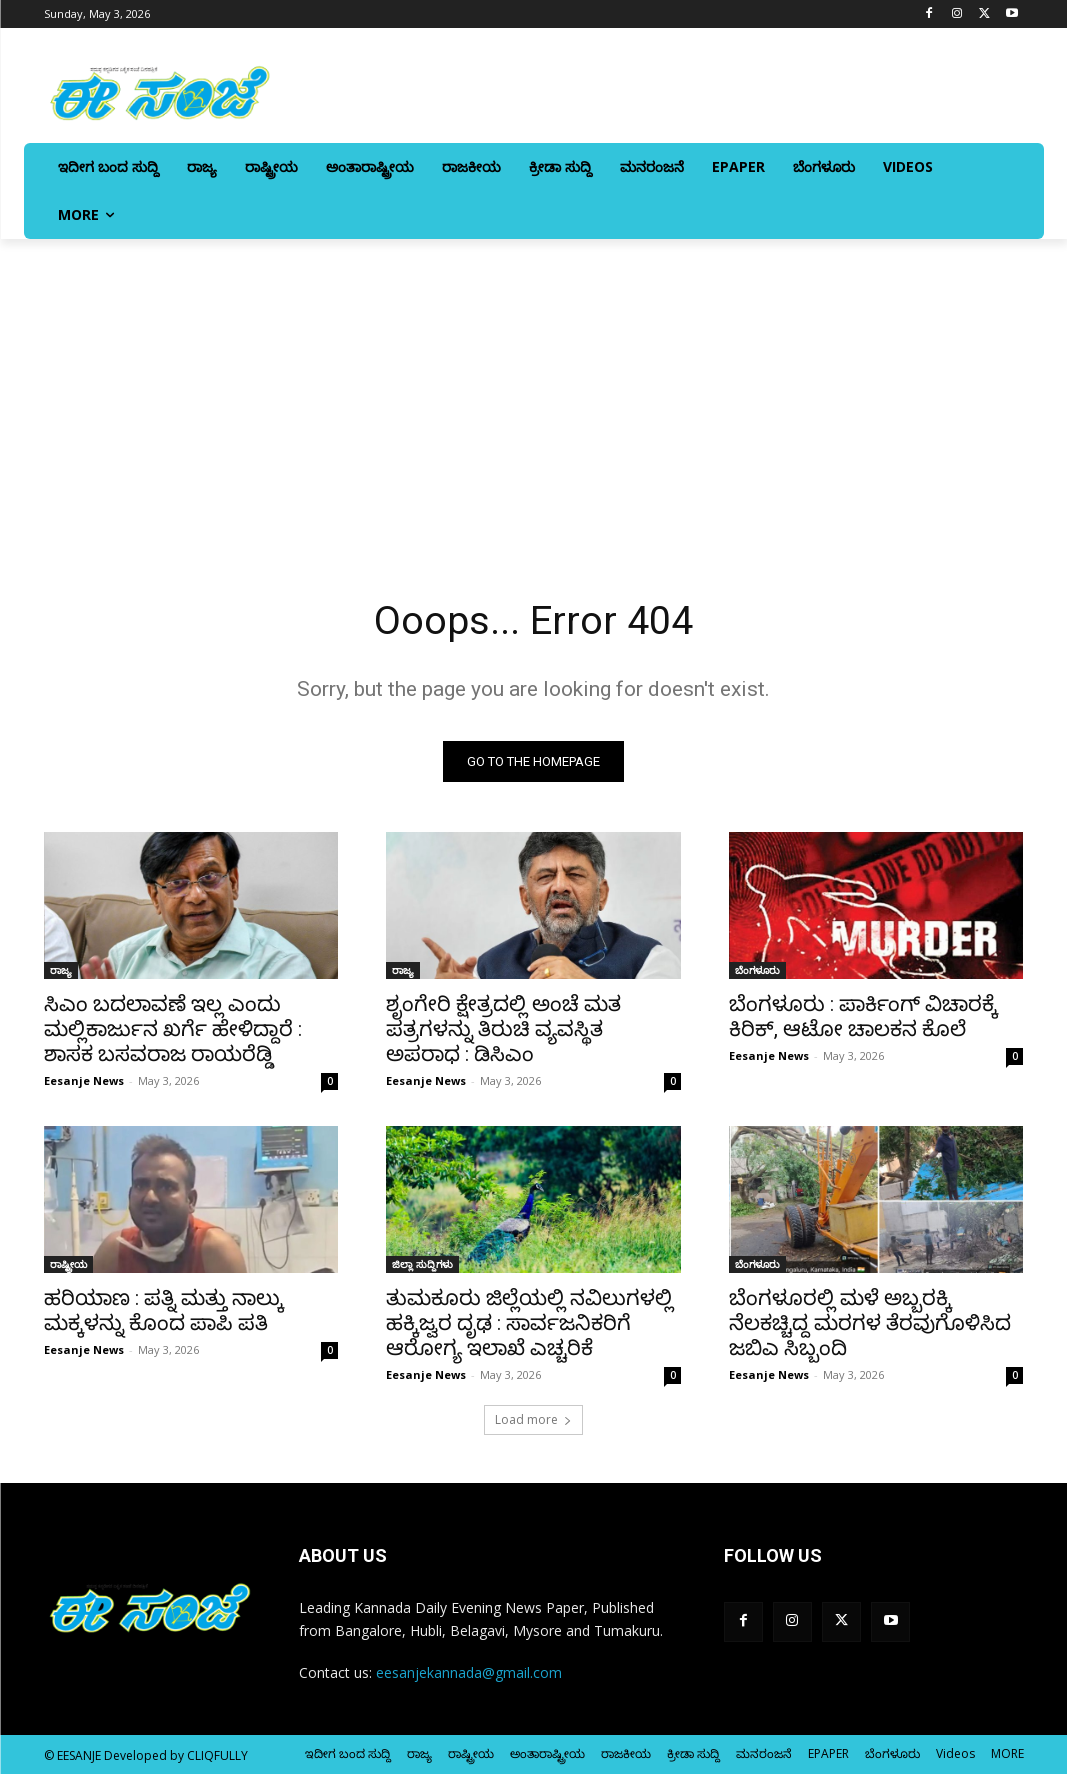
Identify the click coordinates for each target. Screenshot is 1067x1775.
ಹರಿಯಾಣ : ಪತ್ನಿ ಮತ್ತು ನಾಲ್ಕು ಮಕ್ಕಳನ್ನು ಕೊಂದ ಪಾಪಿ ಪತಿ (164, 1312)
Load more (533, 1420)
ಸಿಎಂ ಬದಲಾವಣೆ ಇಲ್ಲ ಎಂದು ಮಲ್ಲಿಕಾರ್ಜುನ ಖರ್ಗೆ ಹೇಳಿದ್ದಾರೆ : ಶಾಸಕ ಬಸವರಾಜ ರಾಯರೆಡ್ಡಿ (173, 1030)
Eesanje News (84, 1081)
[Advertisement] (533, 389)
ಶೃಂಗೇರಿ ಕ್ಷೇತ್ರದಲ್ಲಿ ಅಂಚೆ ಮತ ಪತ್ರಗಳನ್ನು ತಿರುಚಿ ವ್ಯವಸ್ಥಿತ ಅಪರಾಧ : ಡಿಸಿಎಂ (503, 1030)
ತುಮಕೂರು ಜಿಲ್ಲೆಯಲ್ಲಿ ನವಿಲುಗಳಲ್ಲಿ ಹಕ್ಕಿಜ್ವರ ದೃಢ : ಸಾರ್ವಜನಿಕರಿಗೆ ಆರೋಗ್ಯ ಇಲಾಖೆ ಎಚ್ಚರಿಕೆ (529, 1325)
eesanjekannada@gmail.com (469, 1673)
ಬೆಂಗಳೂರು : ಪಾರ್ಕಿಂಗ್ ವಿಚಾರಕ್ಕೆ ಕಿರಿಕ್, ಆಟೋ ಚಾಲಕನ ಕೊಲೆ (863, 1017)
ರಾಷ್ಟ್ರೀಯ (68, 1266)
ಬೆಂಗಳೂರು (757, 971)
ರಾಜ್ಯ (61, 971)
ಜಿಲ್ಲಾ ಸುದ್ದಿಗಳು (422, 1266)
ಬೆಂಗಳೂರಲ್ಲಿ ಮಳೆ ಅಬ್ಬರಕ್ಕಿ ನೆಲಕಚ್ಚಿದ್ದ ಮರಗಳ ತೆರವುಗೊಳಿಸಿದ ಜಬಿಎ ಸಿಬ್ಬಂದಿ (870, 1325)
